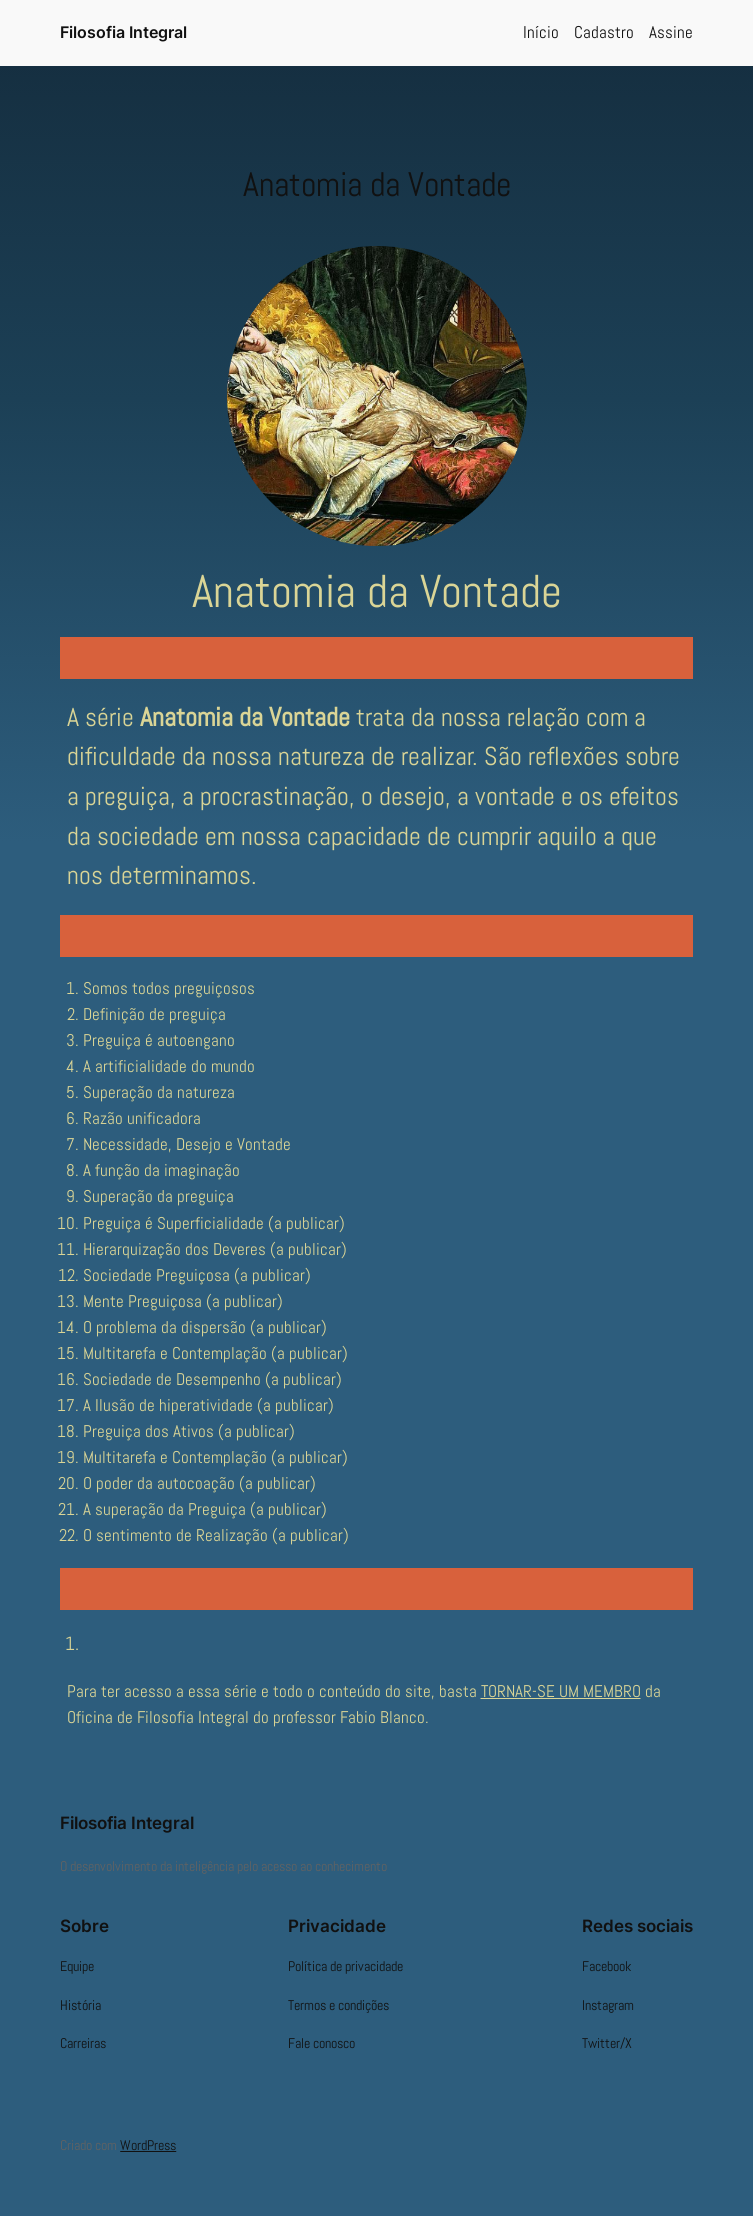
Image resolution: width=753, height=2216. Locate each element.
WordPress (148, 2145)
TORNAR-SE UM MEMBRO (561, 1691)
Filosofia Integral (123, 32)
